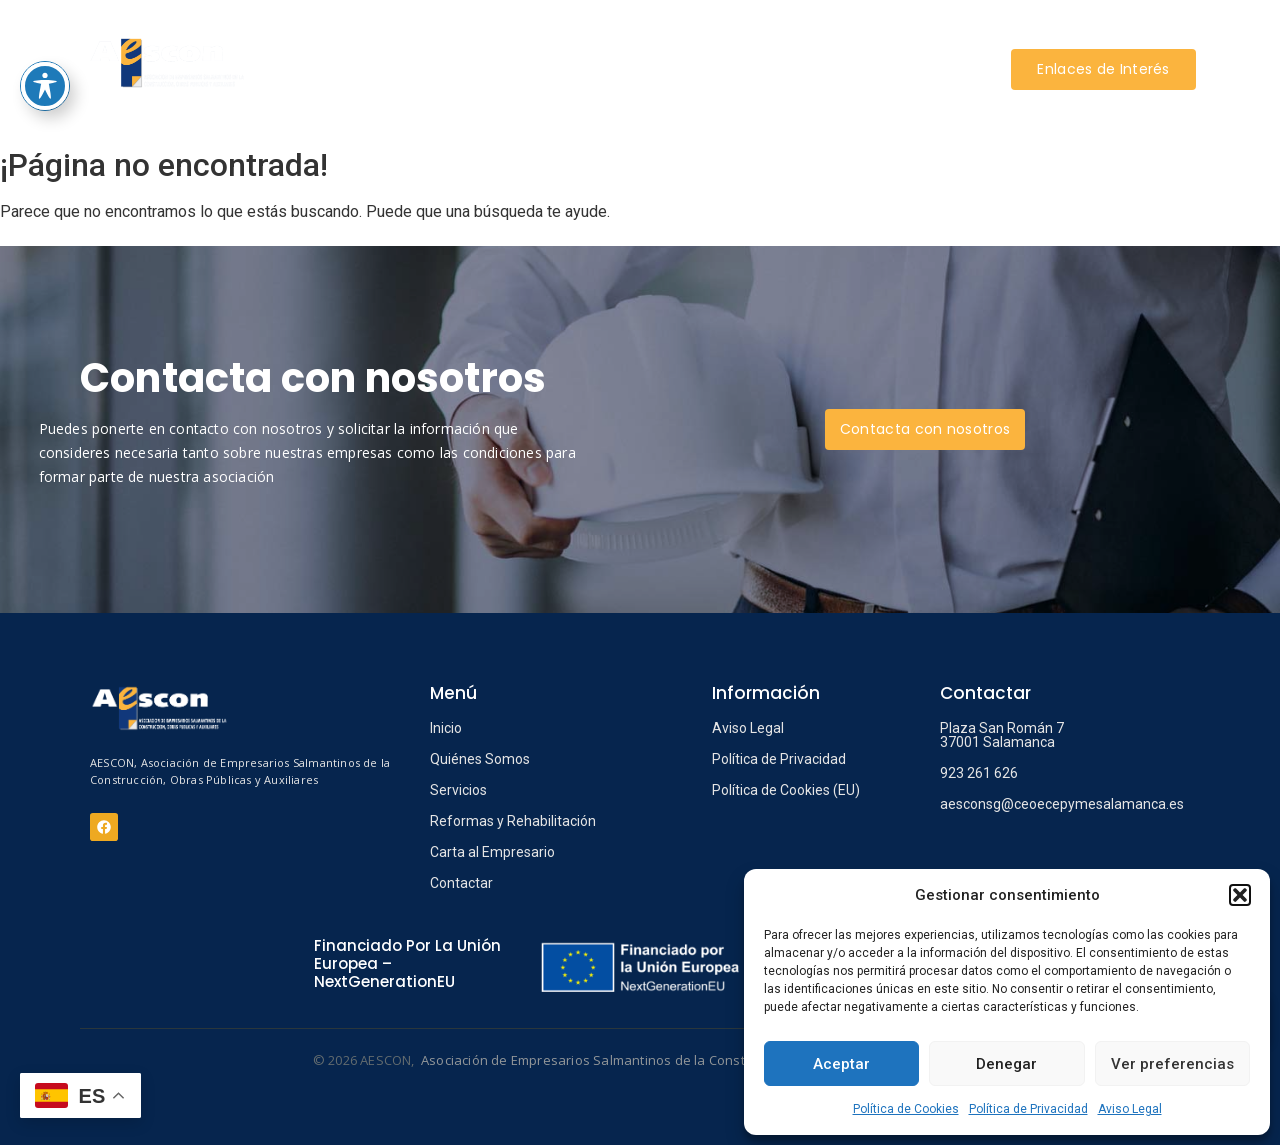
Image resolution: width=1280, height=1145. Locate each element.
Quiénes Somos (480, 759)
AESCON (435, 39)
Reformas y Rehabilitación (513, 821)
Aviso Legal (1130, 1109)
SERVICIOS (526, 39)
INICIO (354, 39)
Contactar (461, 883)
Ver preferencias (1172, 1064)
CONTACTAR (637, 98)
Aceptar (841, 1064)
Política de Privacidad (1028, 1109)
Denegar (1006, 1064)
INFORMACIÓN (876, 39)
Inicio (446, 728)
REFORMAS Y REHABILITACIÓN (694, 39)
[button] (1240, 895)
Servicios (458, 790)
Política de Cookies (906, 1109)
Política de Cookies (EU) (786, 790)
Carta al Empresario (492, 852)
